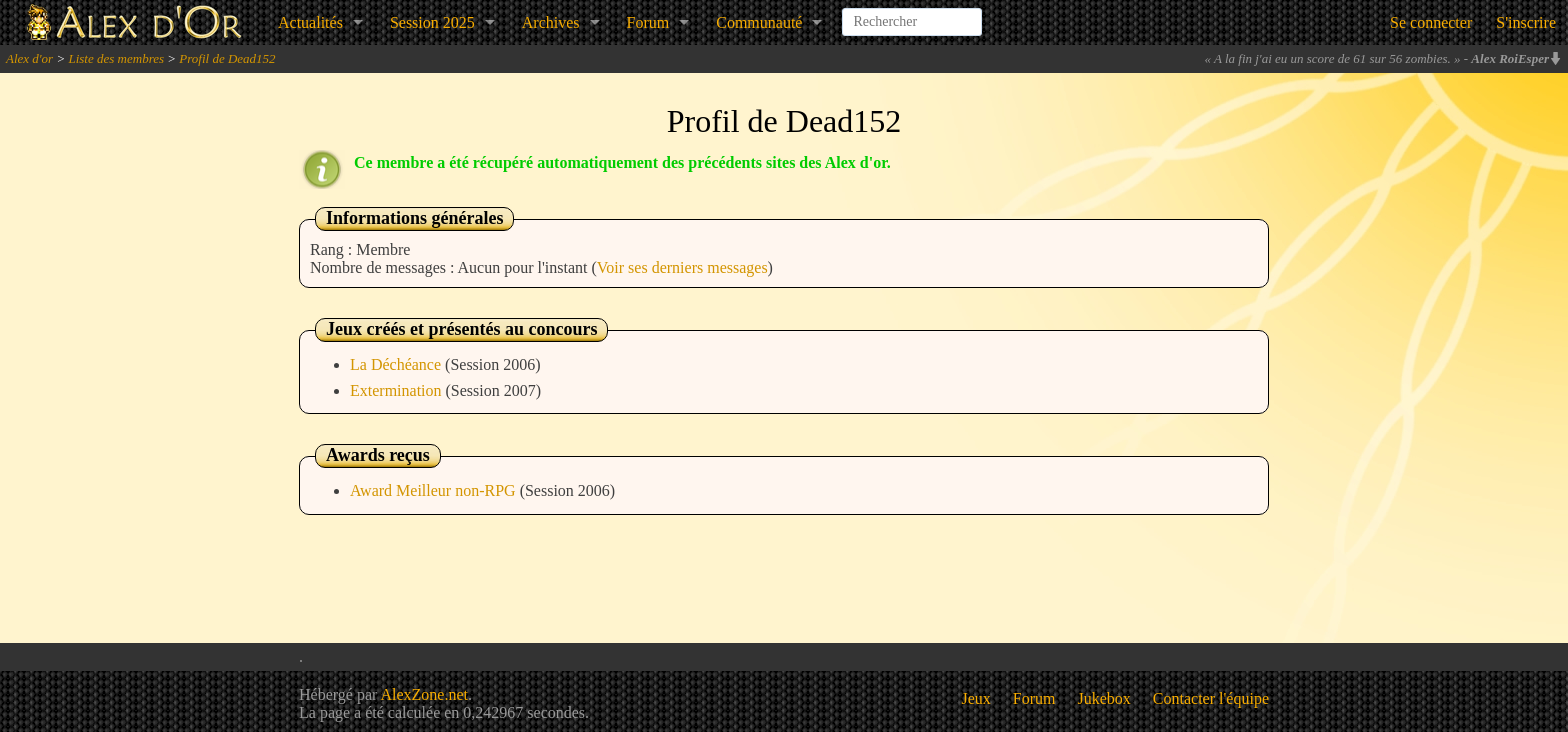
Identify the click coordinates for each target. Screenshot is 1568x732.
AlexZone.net (424, 694)
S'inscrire (1526, 22)
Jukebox (1104, 698)
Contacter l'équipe (1211, 698)
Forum (648, 22)
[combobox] (912, 14)
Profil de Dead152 (227, 58)
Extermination (398, 390)
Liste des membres (116, 58)
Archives (551, 22)
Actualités (310, 22)
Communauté (759, 22)
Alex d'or (29, 58)
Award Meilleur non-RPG (435, 490)
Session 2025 (432, 22)
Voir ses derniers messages (682, 267)
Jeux (976, 698)
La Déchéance (397, 364)
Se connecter (1431, 22)
